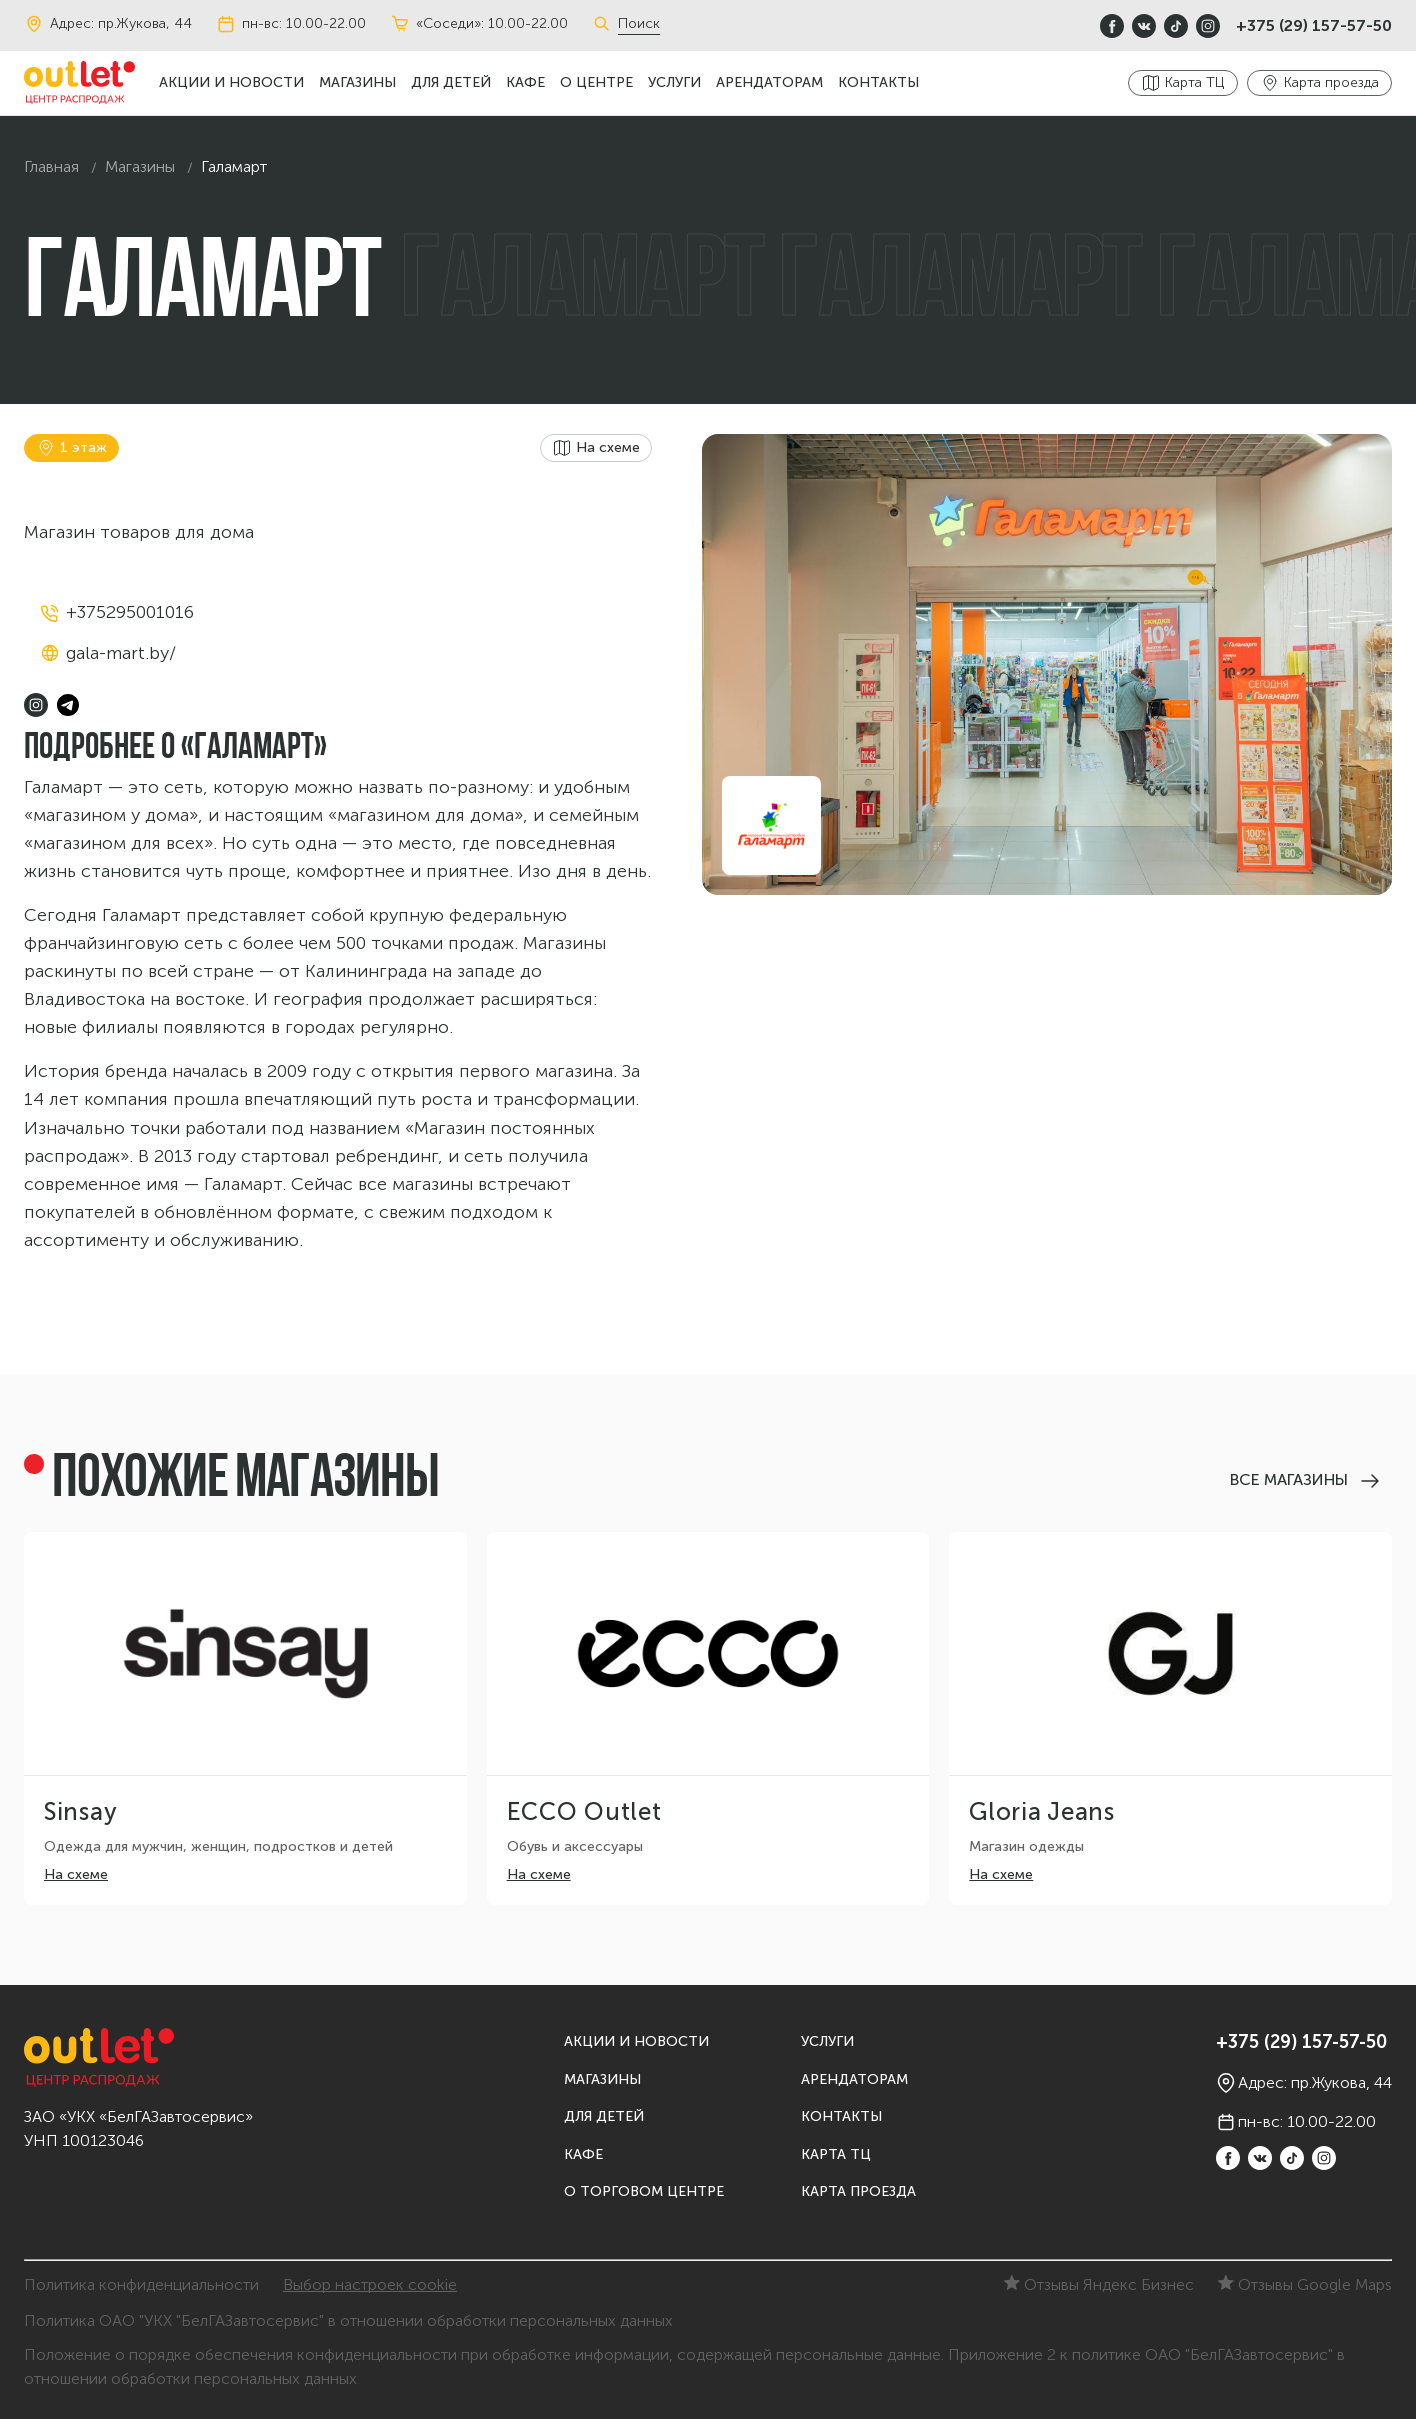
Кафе (525, 82)
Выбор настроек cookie (370, 2284)
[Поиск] (605, 24)
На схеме (76, 1874)
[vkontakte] (1144, 26)
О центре (596, 82)
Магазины (357, 82)
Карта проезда (858, 2191)
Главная (51, 166)
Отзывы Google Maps (1305, 2284)
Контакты (878, 82)
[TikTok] (1176, 26)
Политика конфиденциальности (141, 2284)
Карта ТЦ (836, 2154)
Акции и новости (231, 82)
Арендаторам (769, 82)
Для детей (451, 82)
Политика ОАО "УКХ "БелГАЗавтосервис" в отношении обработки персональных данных (348, 2320)
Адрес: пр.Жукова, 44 (108, 24)
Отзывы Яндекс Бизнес (1099, 2284)
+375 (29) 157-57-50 (1314, 25)
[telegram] (68, 705)
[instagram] (1208, 26)
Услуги (674, 82)
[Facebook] (1112, 26)
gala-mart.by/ (121, 653)
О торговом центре (644, 2191)
